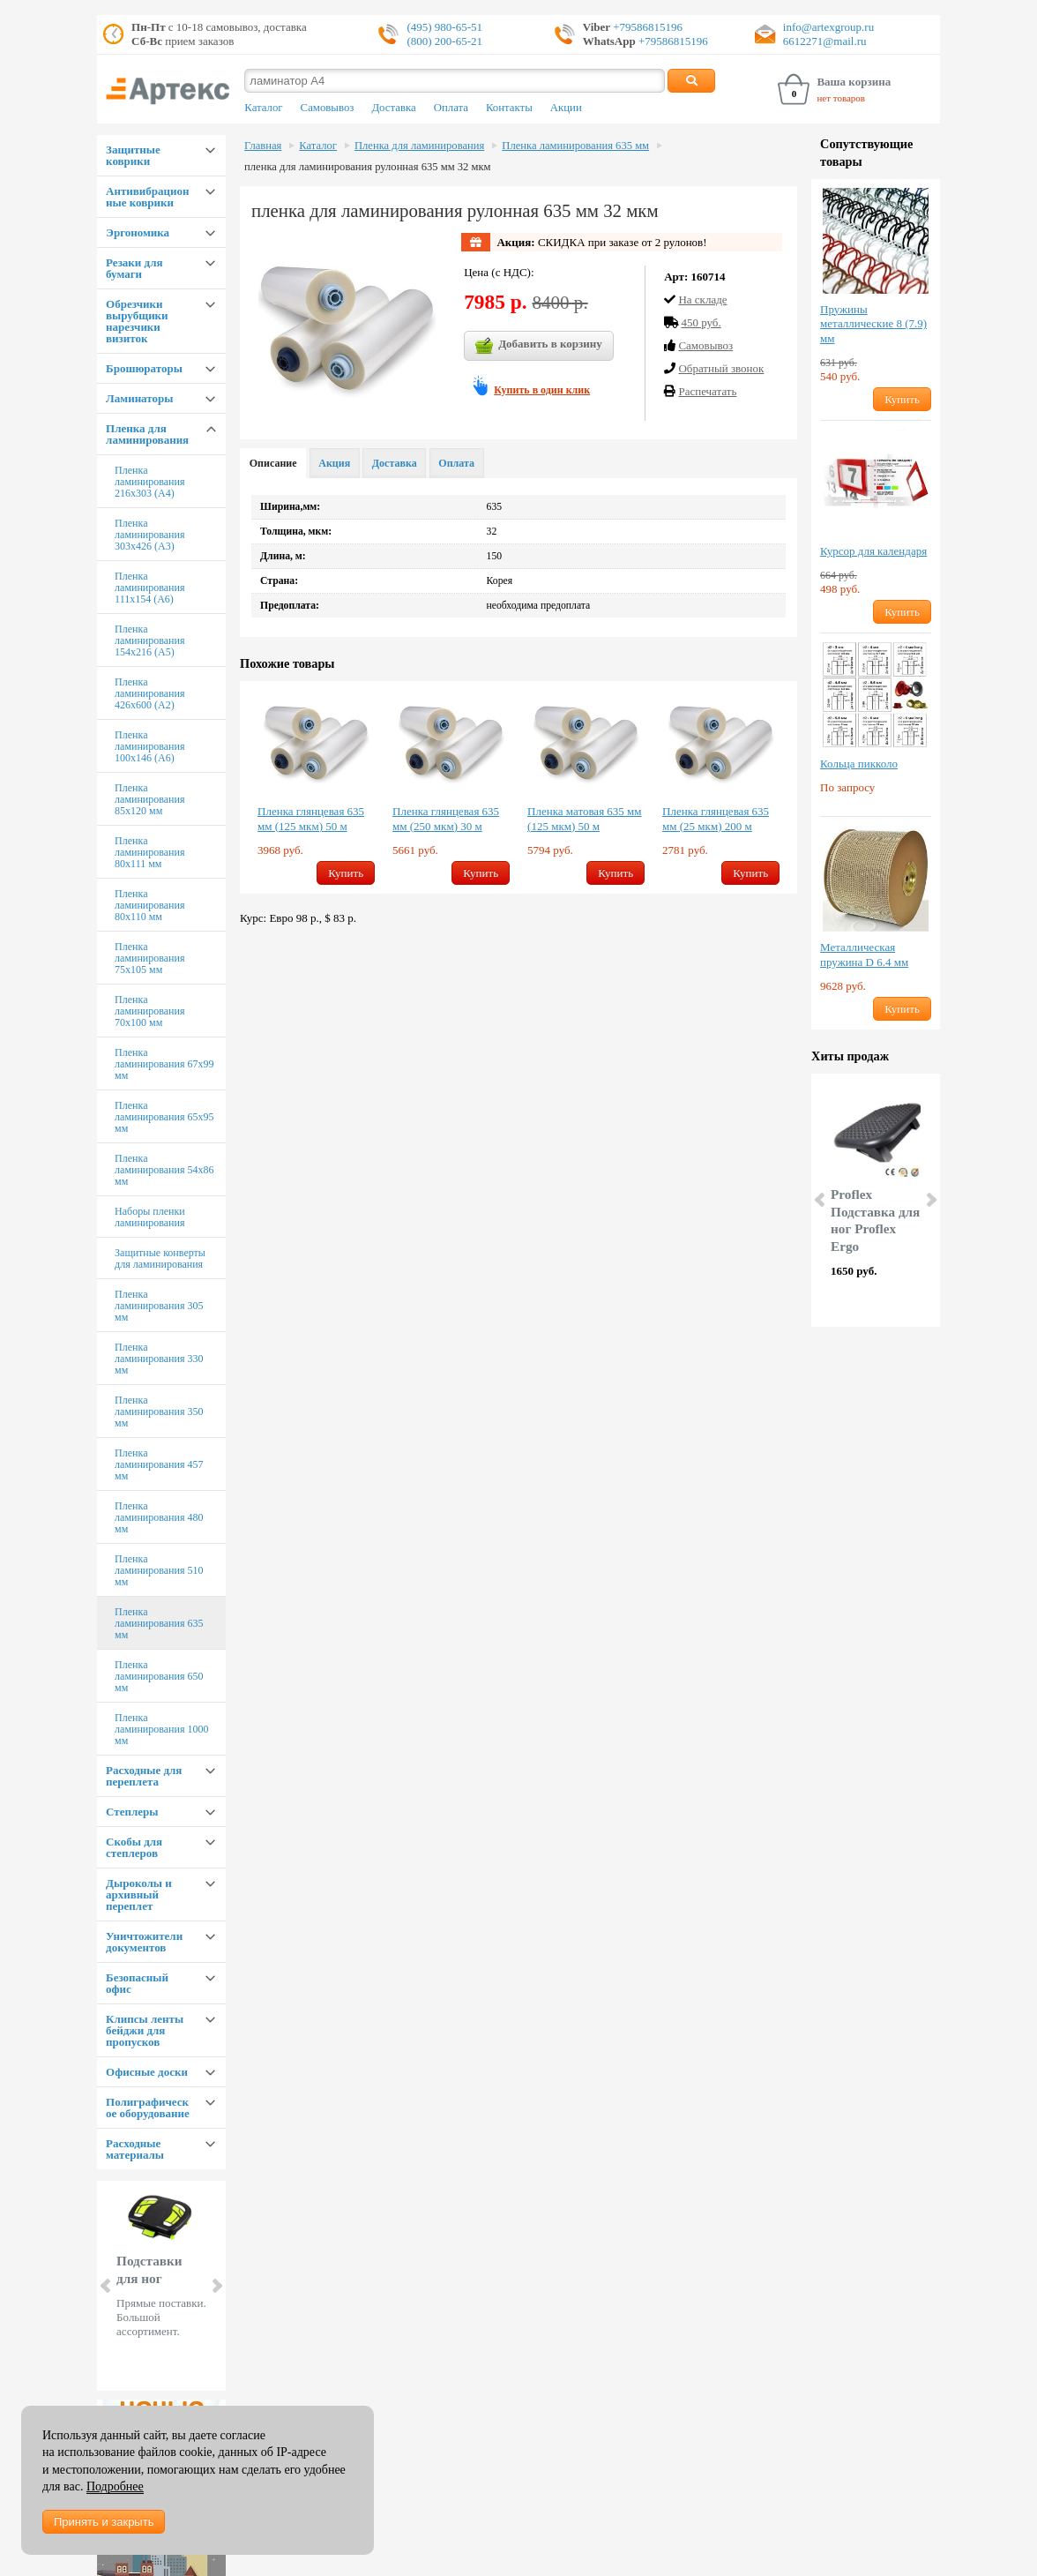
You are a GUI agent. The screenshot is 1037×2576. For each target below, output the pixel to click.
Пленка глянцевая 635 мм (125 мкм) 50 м (310, 819)
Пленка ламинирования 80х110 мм (149, 905)
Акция (334, 463)
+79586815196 (646, 27)
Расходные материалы (135, 2149)
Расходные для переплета (144, 1776)
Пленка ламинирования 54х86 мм (164, 1169)
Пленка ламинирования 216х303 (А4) (149, 481)
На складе (702, 299)
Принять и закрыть (103, 2521)
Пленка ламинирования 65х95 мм (164, 1116)
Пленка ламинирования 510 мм (159, 1570)
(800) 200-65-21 (444, 41)
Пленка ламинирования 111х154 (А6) (149, 587)
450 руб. (700, 322)
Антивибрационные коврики (147, 196)
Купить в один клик (542, 390)
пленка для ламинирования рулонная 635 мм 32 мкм (367, 167)
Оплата (451, 107)
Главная (262, 145)
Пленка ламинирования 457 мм (159, 1464)
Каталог (263, 107)
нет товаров (841, 98)
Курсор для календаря (873, 551)
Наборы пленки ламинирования (150, 1217)
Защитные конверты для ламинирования (160, 1258)
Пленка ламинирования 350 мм (159, 1411)
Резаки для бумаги (134, 268)
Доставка (393, 107)
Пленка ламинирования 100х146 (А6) (149, 746)
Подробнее (115, 2486)
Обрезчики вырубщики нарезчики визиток (137, 321)
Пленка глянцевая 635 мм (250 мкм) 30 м (445, 819)
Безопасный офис (137, 1983)
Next (216, 2286)
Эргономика (137, 232)
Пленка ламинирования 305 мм (159, 1305)
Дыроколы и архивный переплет (139, 1894)
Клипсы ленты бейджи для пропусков (144, 2030)
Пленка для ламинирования (147, 434)
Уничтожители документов (144, 1941)
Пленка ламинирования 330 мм (159, 1358)
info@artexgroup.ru (828, 27)
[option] (316, 787)
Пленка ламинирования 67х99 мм (164, 1064)
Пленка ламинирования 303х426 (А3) (149, 534)
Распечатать (707, 391)
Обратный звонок (721, 368)
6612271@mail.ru (825, 41)
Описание (273, 463)
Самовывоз (327, 107)
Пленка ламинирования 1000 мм (161, 1729)
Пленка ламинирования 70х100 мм (149, 1011)
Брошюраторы (144, 368)
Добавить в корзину (538, 346)
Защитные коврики (133, 155)
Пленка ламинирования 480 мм (159, 1517)
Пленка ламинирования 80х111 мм (149, 852)
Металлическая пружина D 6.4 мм (864, 954)
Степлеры (132, 1811)
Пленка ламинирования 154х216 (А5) (149, 640)
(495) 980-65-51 (444, 27)
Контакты (509, 107)
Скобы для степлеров (134, 1847)
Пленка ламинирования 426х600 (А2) (149, 693)
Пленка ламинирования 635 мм (159, 1623)
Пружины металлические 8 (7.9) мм (873, 324)
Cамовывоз (705, 345)
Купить (345, 873)
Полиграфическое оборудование (148, 2107)
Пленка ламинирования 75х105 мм (149, 958)
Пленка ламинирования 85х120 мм (149, 799)
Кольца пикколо (859, 763)
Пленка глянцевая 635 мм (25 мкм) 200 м (715, 819)
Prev (107, 2286)
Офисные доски (147, 2071)
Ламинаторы (139, 398)
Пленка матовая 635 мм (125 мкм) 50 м (584, 819)
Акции (566, 107)
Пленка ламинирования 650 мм (159, 1676)
